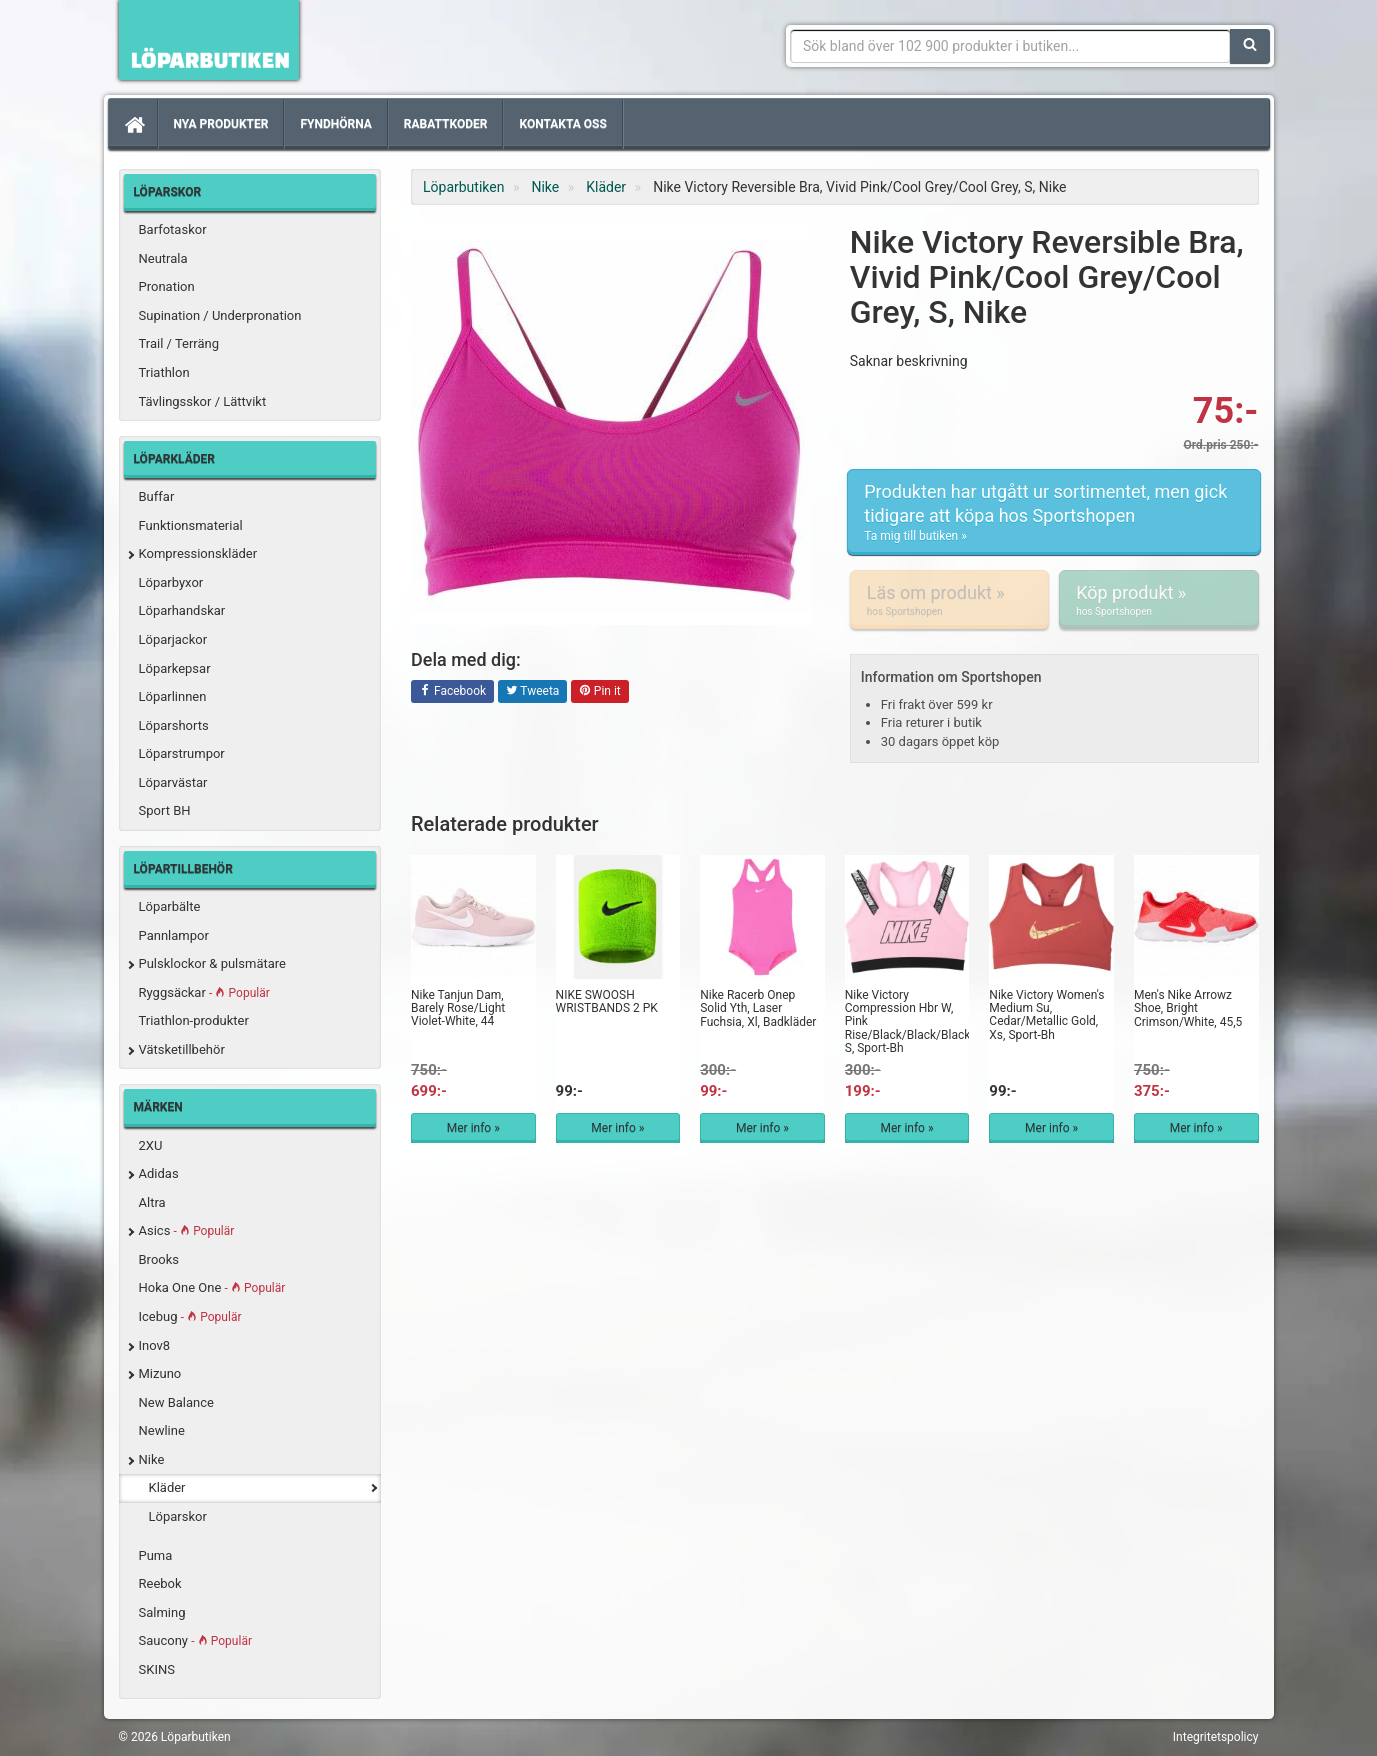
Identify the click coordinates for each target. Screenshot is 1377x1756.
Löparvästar (173, 782)
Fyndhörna (335, 124)
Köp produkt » (1158, 600)
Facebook (452, 692)
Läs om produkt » (949, 600)
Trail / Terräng (179, 343)
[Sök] (1250, 46)
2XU (151, 1145)
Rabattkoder (446, 124)
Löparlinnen (173, 696)
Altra (152, 1202)
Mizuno (160, 1373)
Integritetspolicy (1216, 1737)
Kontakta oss (562, 124)
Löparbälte (170, 906)
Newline (162, 1430)
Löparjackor (173, 639)
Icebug (190, 1316)
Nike (152, 1459)
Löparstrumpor (182, 753)
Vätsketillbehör (182, 1049)
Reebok (160, 1583)
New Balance (176, 1402)
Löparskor (178, 1516)
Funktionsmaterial (191, 525)
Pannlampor (174, 935)
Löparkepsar (175, 668)
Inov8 (155, 1345)
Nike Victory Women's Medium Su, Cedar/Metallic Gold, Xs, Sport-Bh (1046, 1015)
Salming (162, 1612)
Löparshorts (174, 725)
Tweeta (533, 692)
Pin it (600, 692)
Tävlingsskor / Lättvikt (203, 401)
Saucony (195, 1640)
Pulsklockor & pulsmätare (212, 963)
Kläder (167, 1487)
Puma (156, 1555)
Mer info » (473, 1128)
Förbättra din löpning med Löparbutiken (209, 40)
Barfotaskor (173, 229)
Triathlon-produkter (194, 1020)
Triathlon (164, 372)
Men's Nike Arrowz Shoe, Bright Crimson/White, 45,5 (1188, 1008)
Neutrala (163, 258)
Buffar (157, 496)
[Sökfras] (1010, 46)
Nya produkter (221, 124)
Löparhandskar (182, 610)
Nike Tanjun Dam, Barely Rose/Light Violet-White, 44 (458, 1008)
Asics (187, 1230)
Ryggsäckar (204, 992)
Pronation (167, 286)
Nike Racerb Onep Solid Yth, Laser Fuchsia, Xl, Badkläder (758, 1008)
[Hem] (133, 124)
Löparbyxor (171, 582)
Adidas (159, 1173)
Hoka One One (212, 1287)
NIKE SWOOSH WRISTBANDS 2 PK (607, 1001)
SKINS (157, 1669)
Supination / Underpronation (220, 315)
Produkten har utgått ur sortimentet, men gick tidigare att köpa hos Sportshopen (1054, 512)
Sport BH (165, 810)
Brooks (159, 1259)
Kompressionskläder (198, 553)
